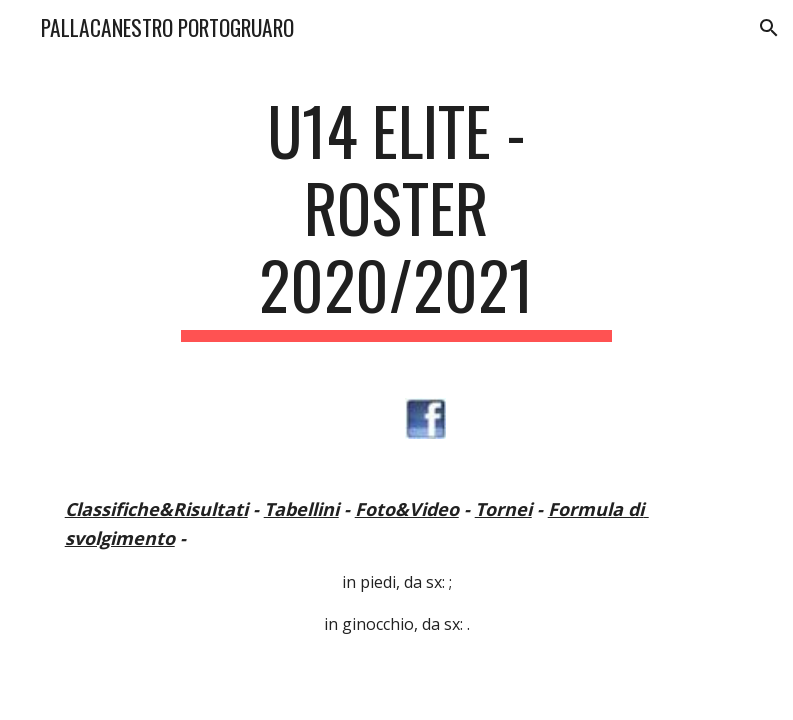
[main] (396, 217)
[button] (769, 28)
